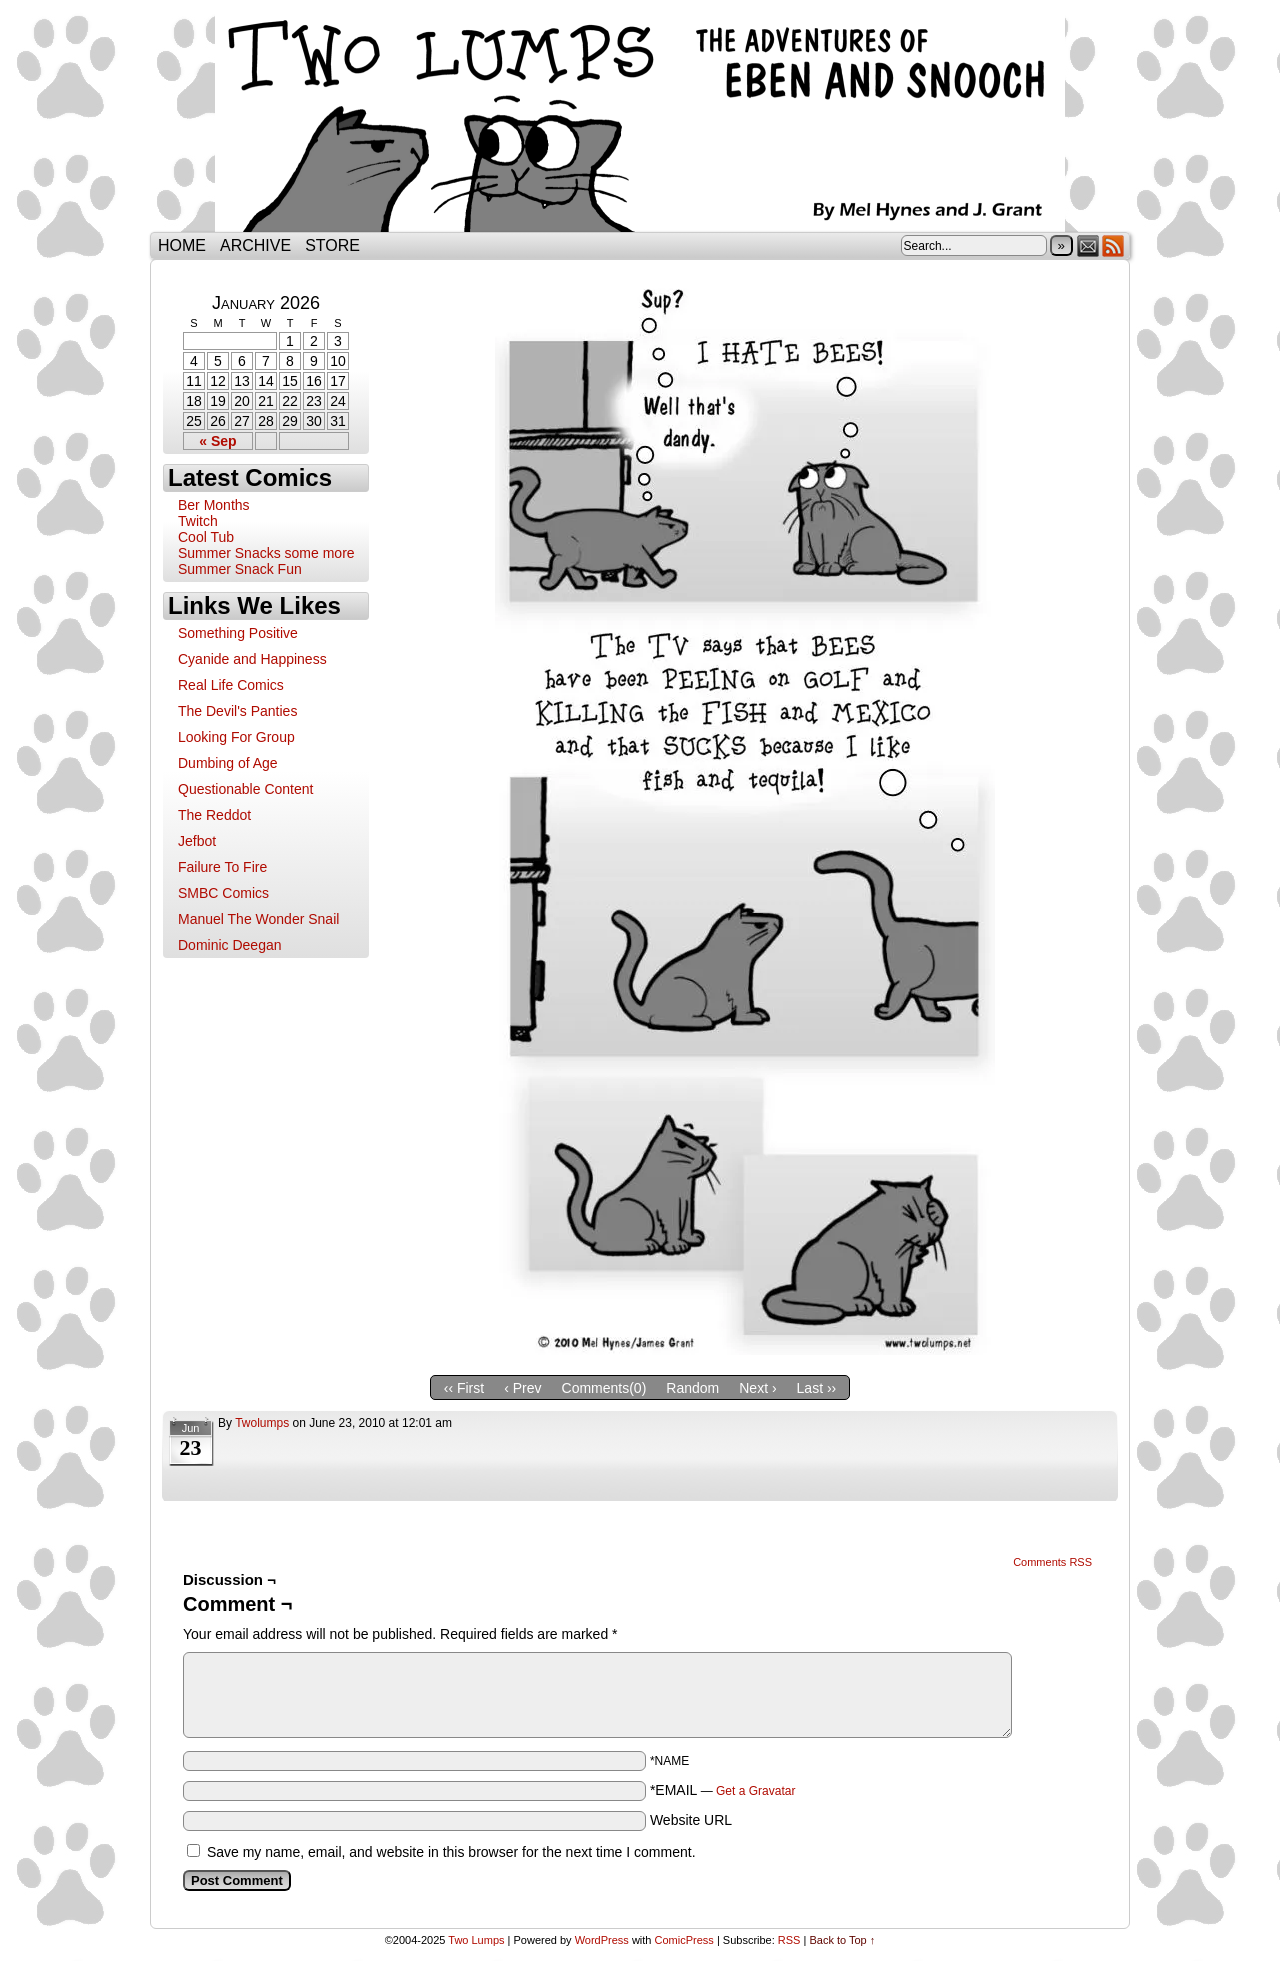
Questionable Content (245, 789)
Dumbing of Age (228, 763)
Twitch (198, 521)
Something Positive (238, 633)
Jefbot (197, 841)
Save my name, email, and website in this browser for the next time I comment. (451, 1852)
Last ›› (817, 1388)
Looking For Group (236, 737)
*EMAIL (723, 1790)
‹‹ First (464, 1388)
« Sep (217, 441)
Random (692, 1388)
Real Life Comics (231, 685)
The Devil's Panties (237, 711)
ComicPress (684, 1940)
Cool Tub (206, 537)
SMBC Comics (223, 893)
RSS (1113, 245)
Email (1088, 245)
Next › (757, 1388)
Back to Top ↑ (842, 1940)
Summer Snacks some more (266, 553)
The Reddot (214, 815)
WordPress (602, 1940)
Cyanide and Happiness (252, 659)
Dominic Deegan (230, 945)
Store (332, 245)
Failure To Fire (222, 867)
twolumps (262, 1423)
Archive (255, 245)
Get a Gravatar (755, 1791)
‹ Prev (522, 1388)
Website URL (691, 1820)
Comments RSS (1052, 1562)
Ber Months (214, 505)
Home (182, 245)
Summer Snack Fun (240, 569)
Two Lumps (640, 121)
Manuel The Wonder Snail (258, 919)
